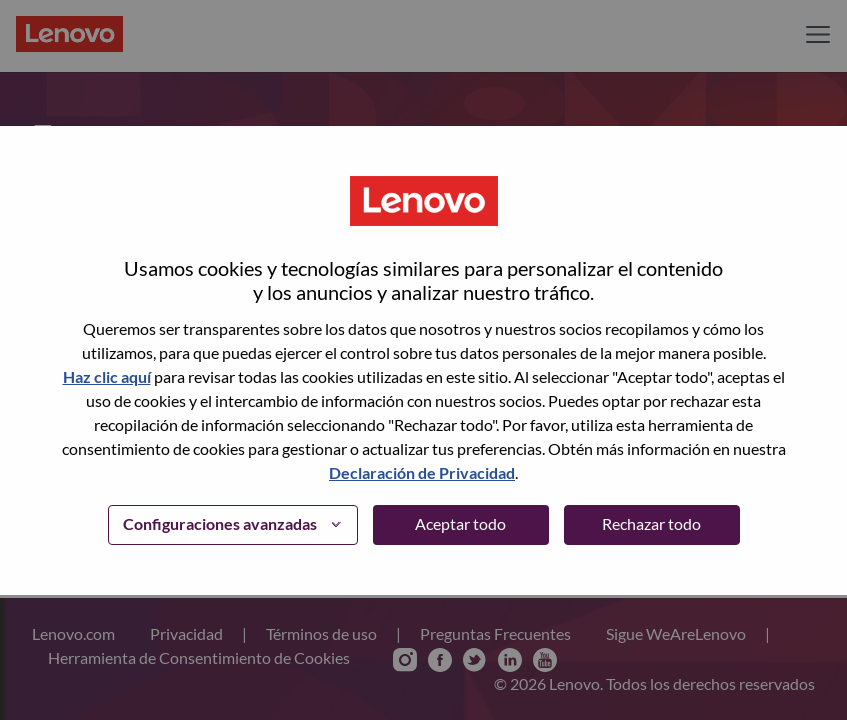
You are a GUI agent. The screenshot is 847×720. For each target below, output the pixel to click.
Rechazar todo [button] (651, 523)
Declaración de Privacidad (422, 472)
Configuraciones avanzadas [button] (220, 523)
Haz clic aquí (107, 376)
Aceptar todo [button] (460, 523)
